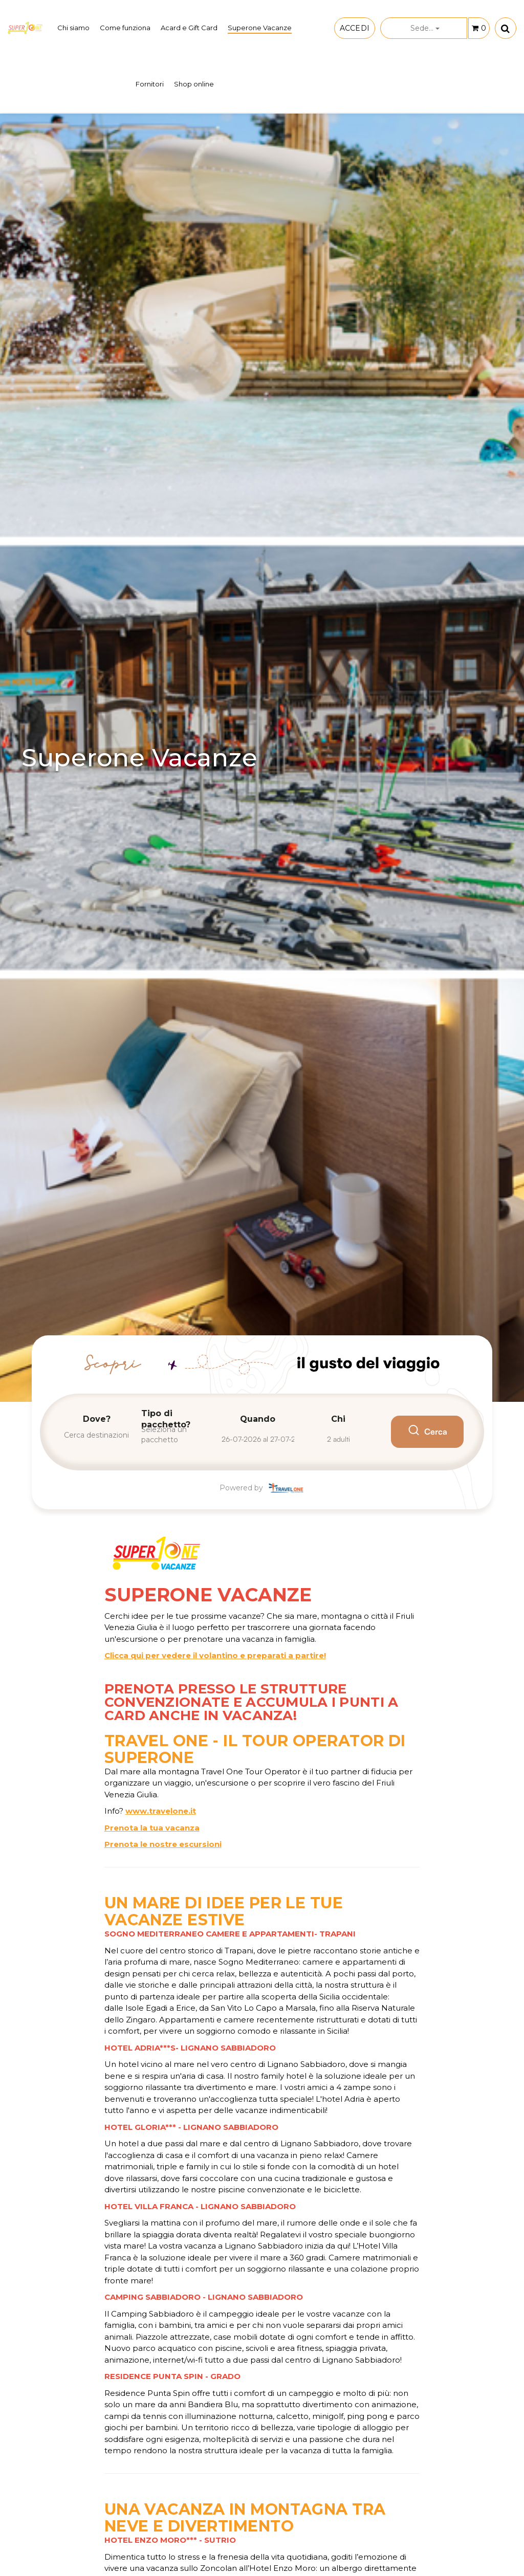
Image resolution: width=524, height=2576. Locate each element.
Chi (338, 1419)
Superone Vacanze (260, 28)
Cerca (427, 1432)
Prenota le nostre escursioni (163, 1844)
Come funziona (125, 28)
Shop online (194, 84)
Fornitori (150, 84)
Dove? (97, 1419)
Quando (257, 1419)
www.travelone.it (160, 1811)
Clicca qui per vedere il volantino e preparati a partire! (215, 1655)
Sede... (425, 28)
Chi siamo (73, 28)
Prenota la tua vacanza (152, 1828)
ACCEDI (354, 28)
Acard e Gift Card (189, 28)
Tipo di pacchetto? (165, 1419)
